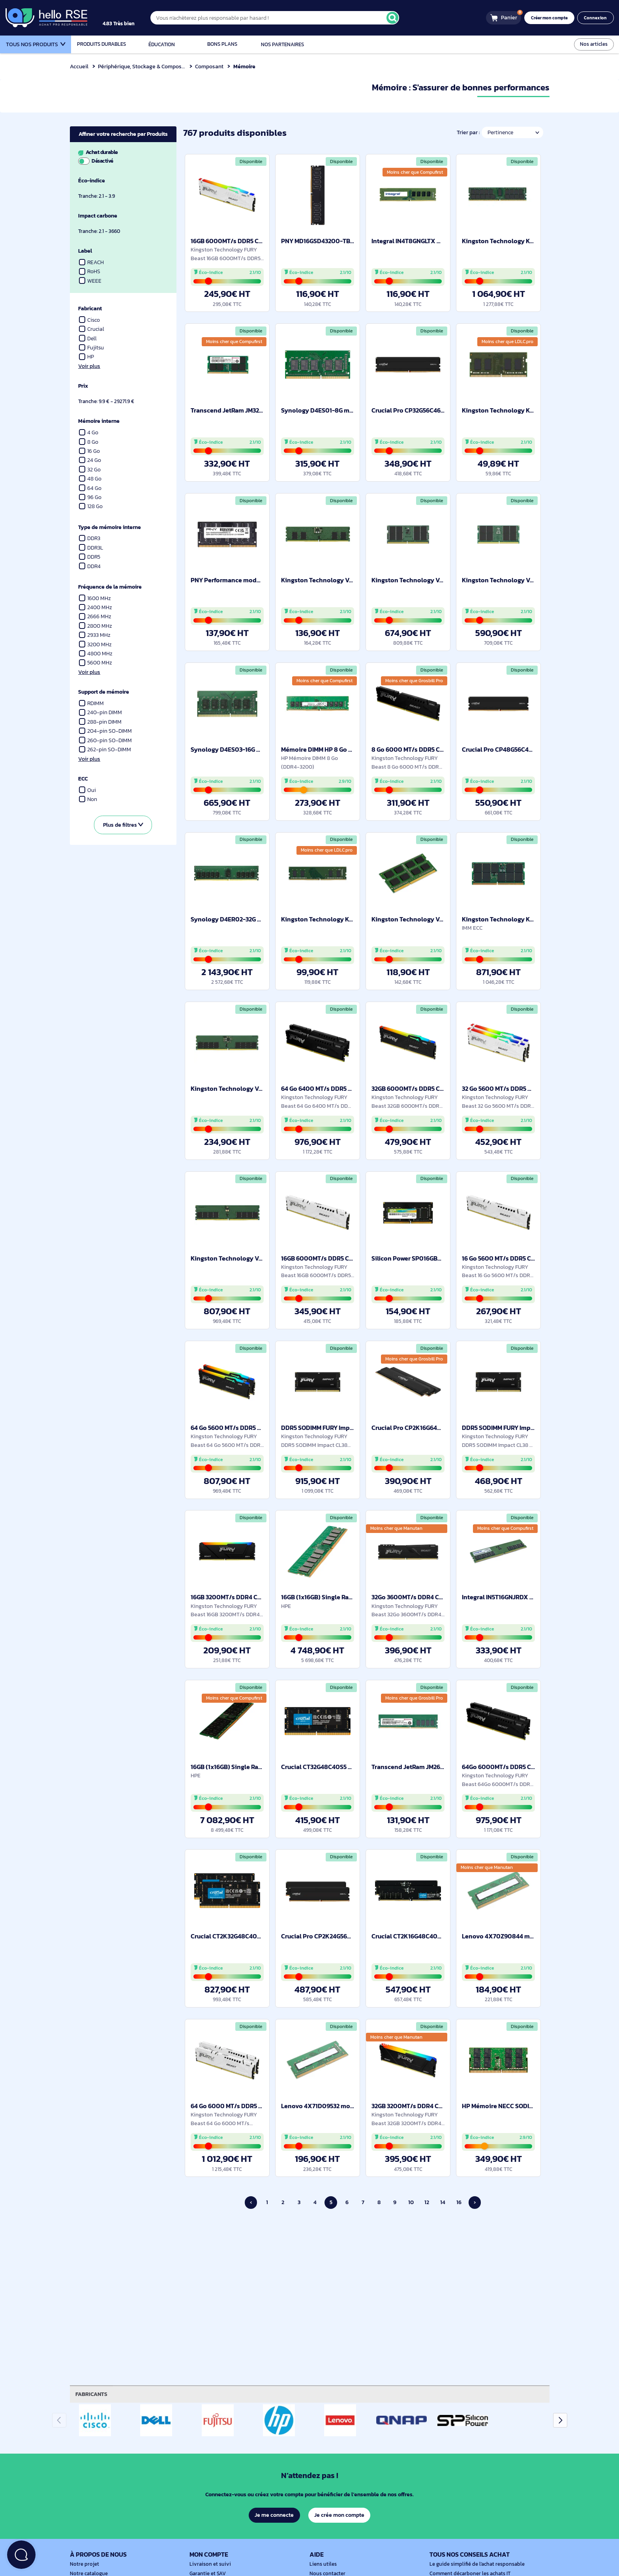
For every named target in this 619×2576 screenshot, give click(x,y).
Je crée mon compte (339, 2514)
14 (442, 2202)
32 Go (90, 469)
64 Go (90, 488)
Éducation (162, 44)
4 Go (89, 432)
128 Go (91, 506)
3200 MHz (96, 644)
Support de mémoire (104, 692)
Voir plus (89, 366)
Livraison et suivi (208, 2564)
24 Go (90, 460)
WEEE (90, 281)
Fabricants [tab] (92, 2394)
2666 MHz (95, 616)
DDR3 (90, 538)
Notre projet (83, 2564)
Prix (83, 386)
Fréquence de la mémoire (111, 587)
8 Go (89, 442)
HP (86, 357)
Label (85, 251)
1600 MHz (95, 598)
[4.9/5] (126, 18)
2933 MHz (95, 635)
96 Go (90, 497)
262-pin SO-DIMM (105, 749)
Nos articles (594, 44)
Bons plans (222, 44)
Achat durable (121, 156)
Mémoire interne (99, 421)
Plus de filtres (123, 824)
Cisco (90, 320)
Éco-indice (92, 180)
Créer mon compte (552, 18)
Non (88, 799)
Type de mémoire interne (110, 527)
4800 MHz (96, 653)
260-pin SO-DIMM (105, 740)
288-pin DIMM (100, 722)
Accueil (79, 66)
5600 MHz (96, 663)
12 (426, 2202)
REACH (92, 262)
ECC (83, 779)
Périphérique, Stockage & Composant (145, 66)
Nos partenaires (282, 44)
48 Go (90, 479)
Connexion (596, 18)
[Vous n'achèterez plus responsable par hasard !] (282, 17)
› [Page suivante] (475, 2202)
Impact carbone (98, 216)
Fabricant (90, 308)
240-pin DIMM (100, 712)
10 (410, 2202)
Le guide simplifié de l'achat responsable (474, 2564)
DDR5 (90, 557)
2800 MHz (96, 626)
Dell (88, 338)
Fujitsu (91, 347)
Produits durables (101, 44)
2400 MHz (96, 607)
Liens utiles (322, 2564)
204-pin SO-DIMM (105, 731)
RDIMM (91, 703)
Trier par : (467, 132)
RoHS (90, 271)
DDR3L (91, 548)
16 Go (89, 451)
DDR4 (90, 566)
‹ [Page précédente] (251, 2202)
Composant (210, 66)
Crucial (92, 329)
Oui (87, 790)
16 (458, 2202)
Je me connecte (273, 2514)
